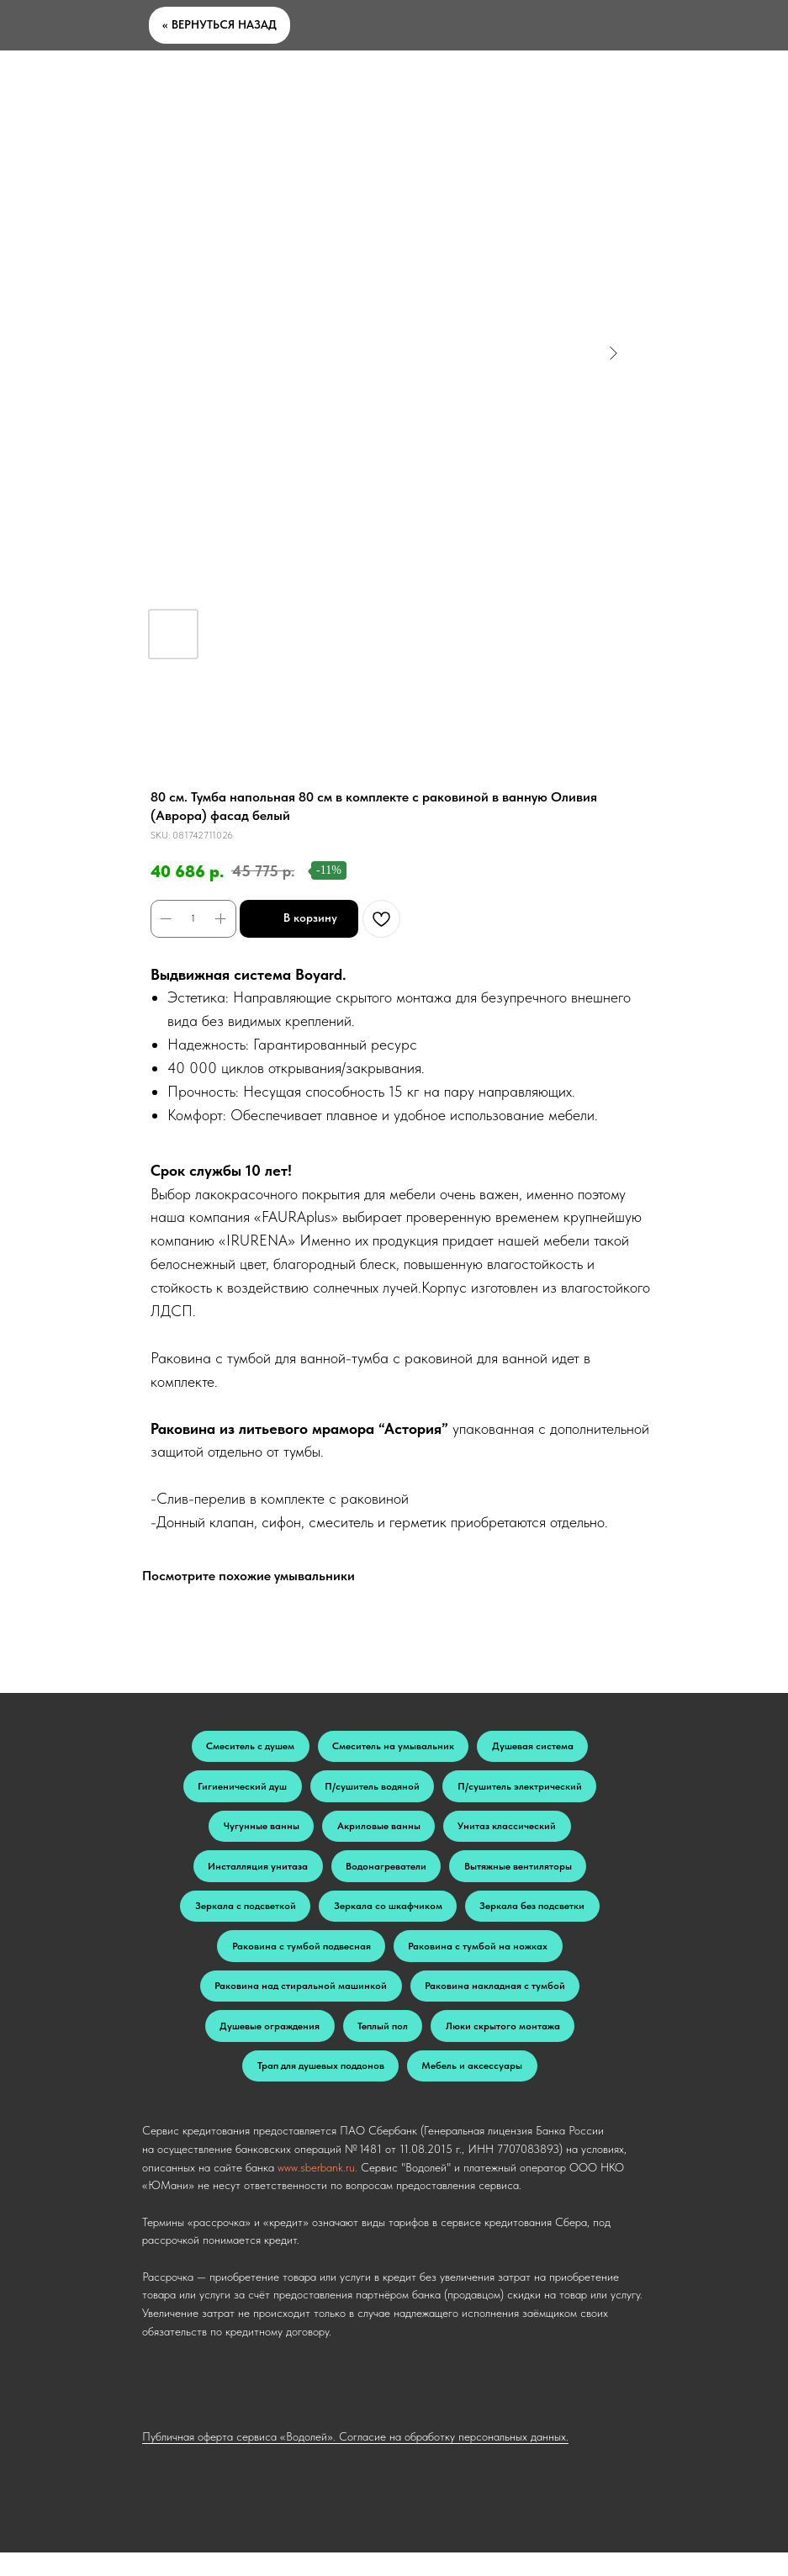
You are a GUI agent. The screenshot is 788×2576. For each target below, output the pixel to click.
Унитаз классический (510, 1832)
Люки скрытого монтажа (505, 2045)
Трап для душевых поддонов (319, 2088)
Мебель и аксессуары (473, 2088)
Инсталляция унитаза (255, 1875)
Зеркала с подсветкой (243, 1917)
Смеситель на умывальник (393, 1747)
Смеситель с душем (248, 1747)
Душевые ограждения (267, 2045)
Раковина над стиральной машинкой (300, 2003)
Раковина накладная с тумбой (496, 2003)
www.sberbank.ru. (317, 2191)
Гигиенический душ (239, 1790)
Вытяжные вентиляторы (520, 1875)
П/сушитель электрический (522, 1790)
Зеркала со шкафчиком (388, 1917)
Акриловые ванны (378, 1832)
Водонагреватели (386, 1875)
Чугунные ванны (259, 1832)
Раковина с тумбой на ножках (479, 1960)
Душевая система (535, 1747)
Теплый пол (382, 2045)
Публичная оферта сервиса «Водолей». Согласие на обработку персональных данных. (355, 2461)
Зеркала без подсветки (535, 1917)
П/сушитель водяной (372, 1790)
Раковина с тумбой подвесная (299, 1960)
